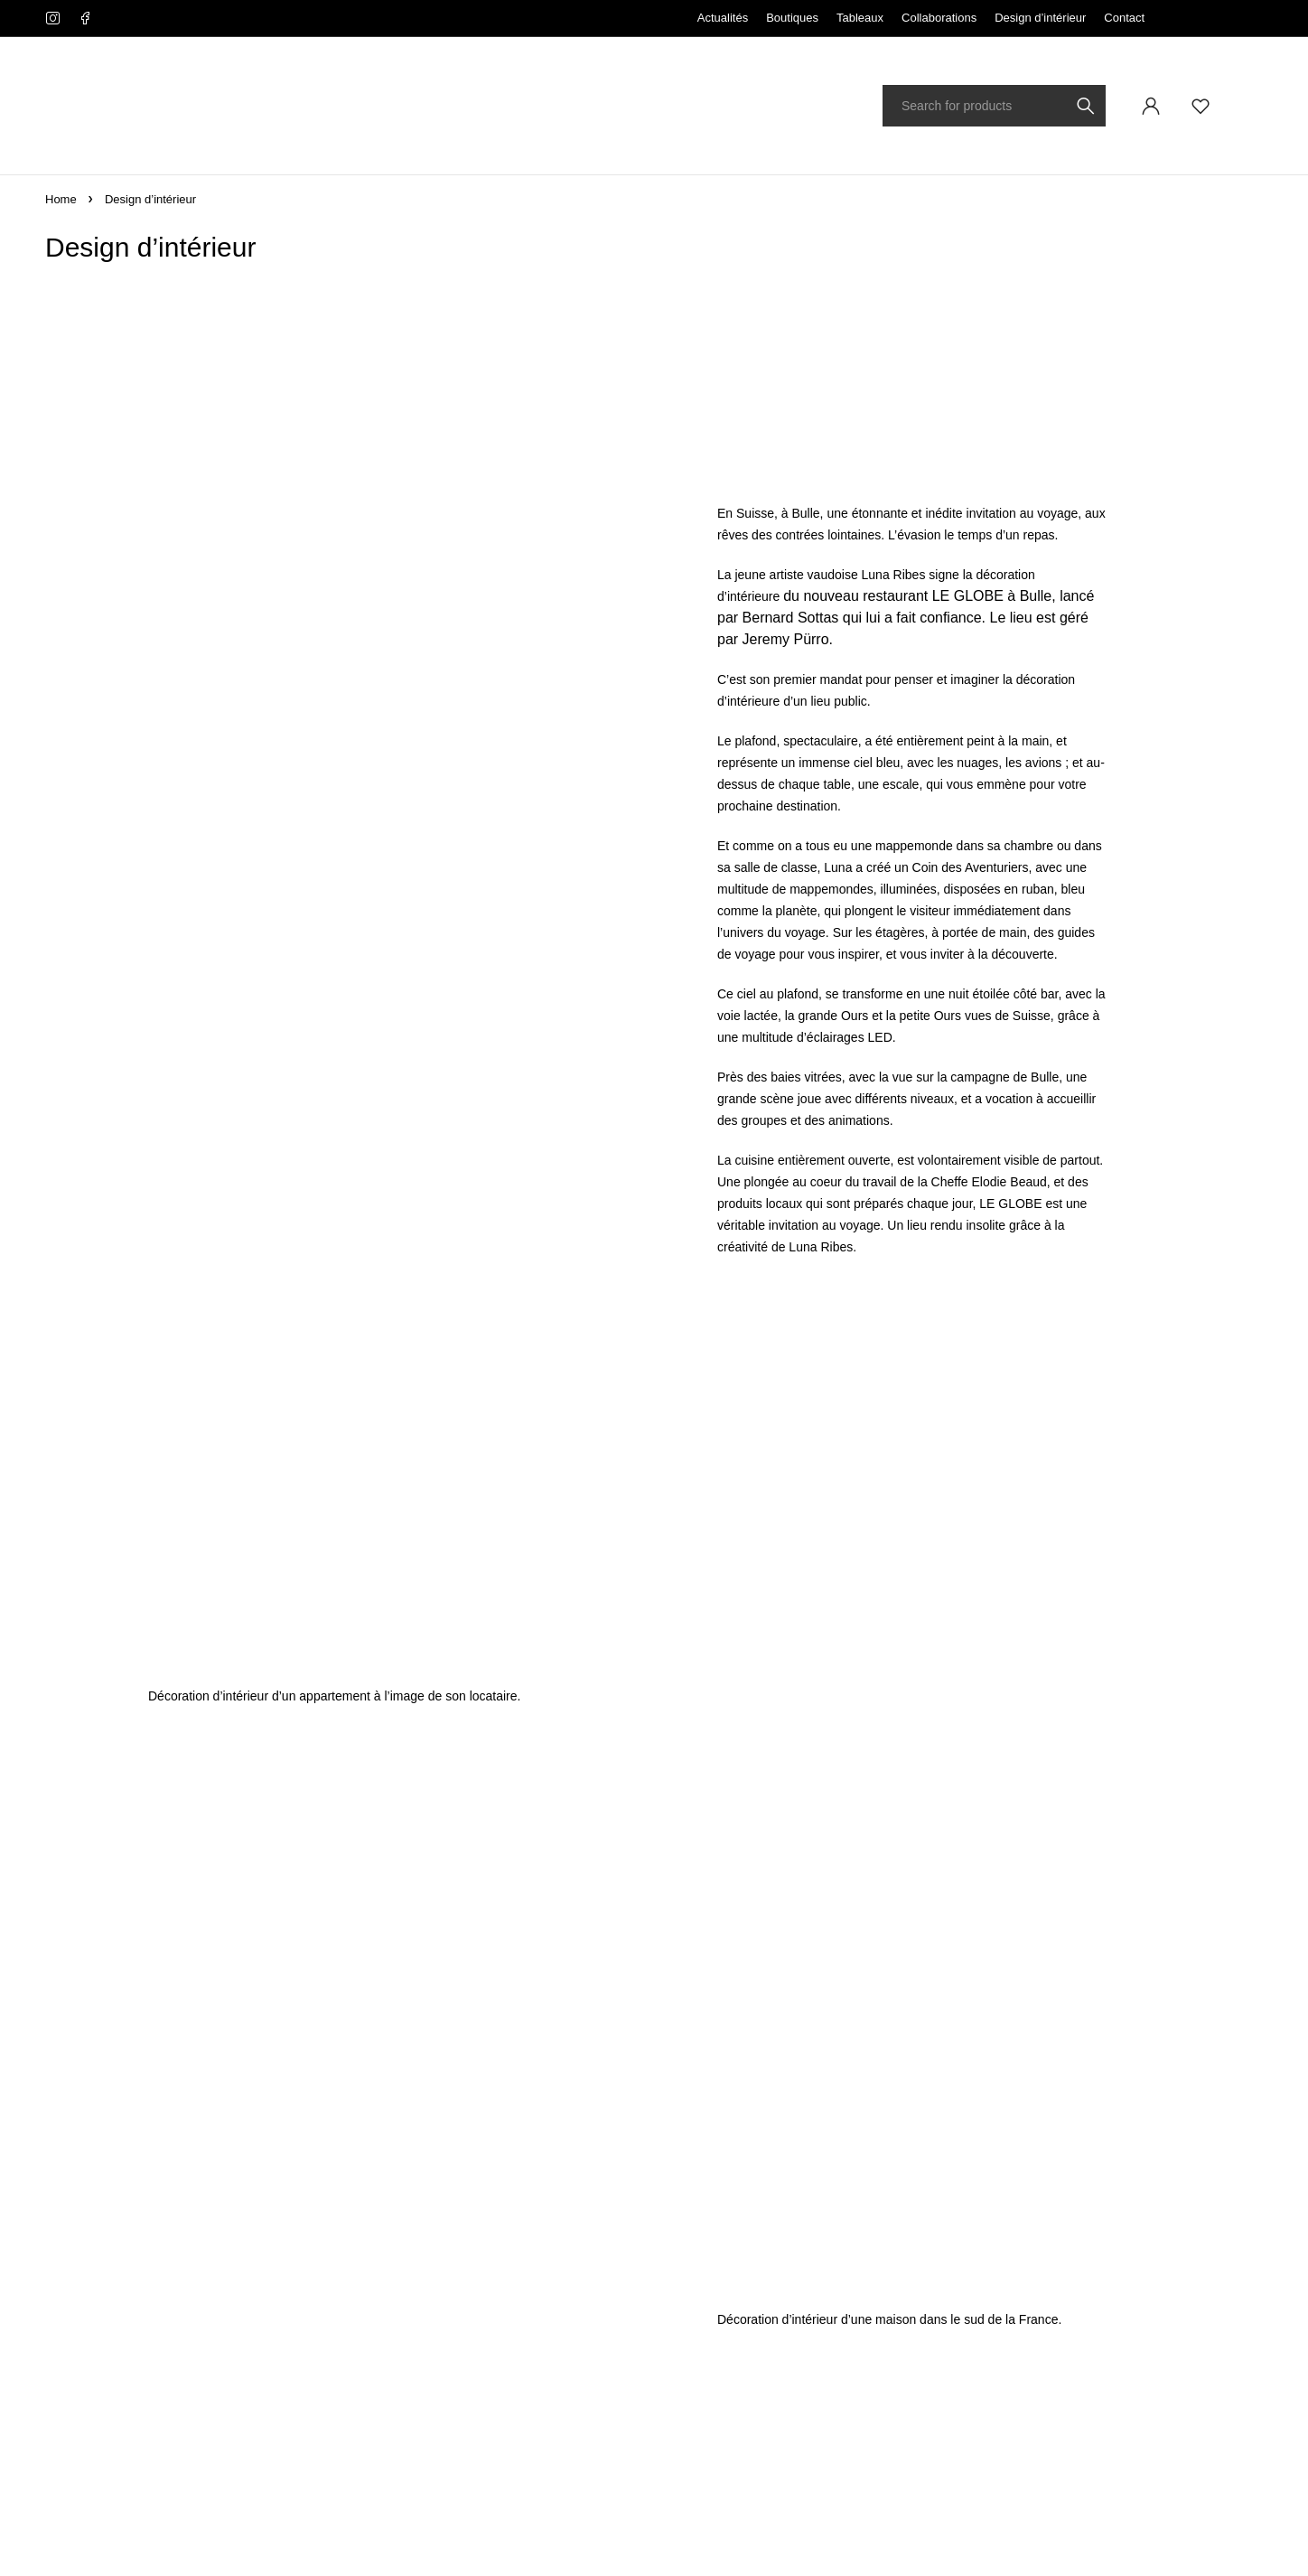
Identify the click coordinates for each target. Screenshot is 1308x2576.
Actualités (722, 17)
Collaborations (939, 17)
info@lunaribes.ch (89, 2227)
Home (61, 199)
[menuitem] (1217, 18)
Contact (1124, 17)
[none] (1217, 18)
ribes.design (452, 2526)
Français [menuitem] (1212, 17)
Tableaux (859, 17)
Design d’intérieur (1040, 17)
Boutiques (792, 17)
